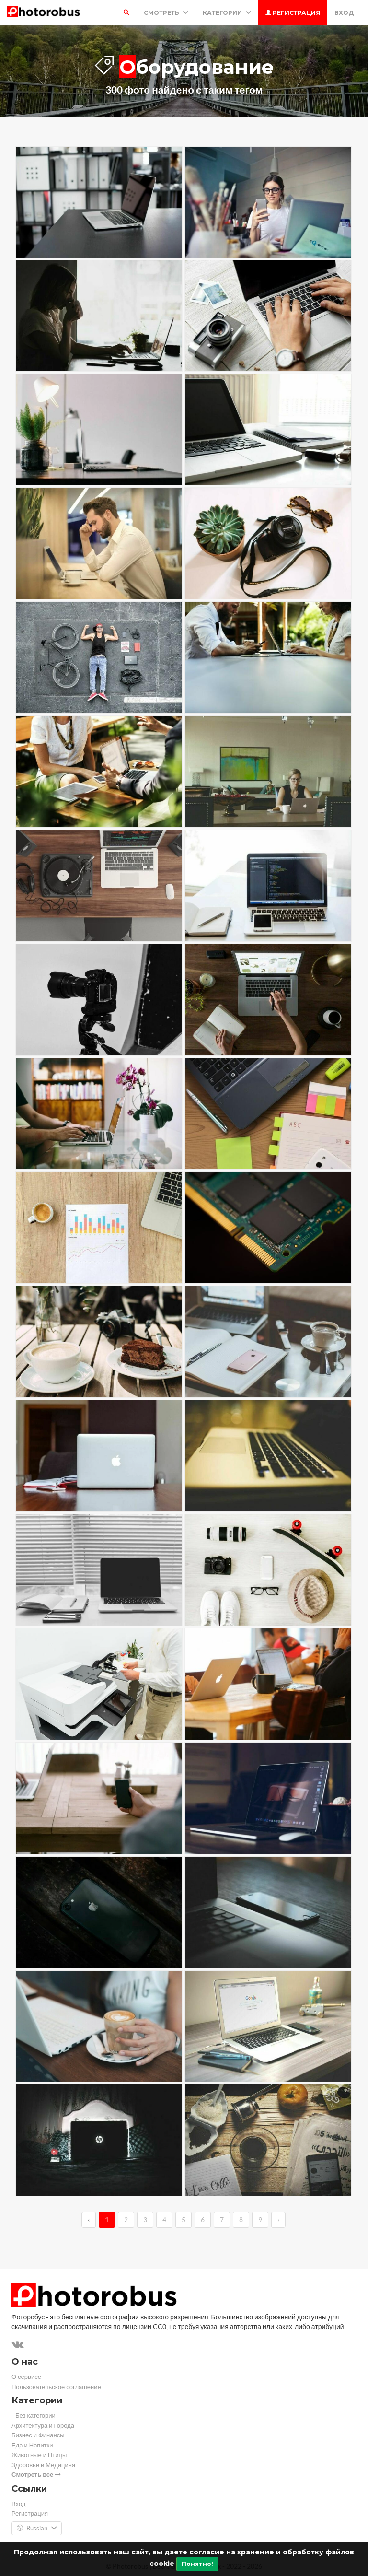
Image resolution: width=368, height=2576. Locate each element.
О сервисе (26, 2376)
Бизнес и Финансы (38, 2435)
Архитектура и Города (43, 2425)
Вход (344, 12)
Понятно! (197, 2563)
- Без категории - (35, 2415)
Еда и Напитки (32, 2445)
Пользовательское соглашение (56, 2386)
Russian (37, 2528)
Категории (227, 12)
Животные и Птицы (39, 2455)
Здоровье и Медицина (43, 2465)
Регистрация (292, 12)
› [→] (278, 2220)
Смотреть (166, 12)
